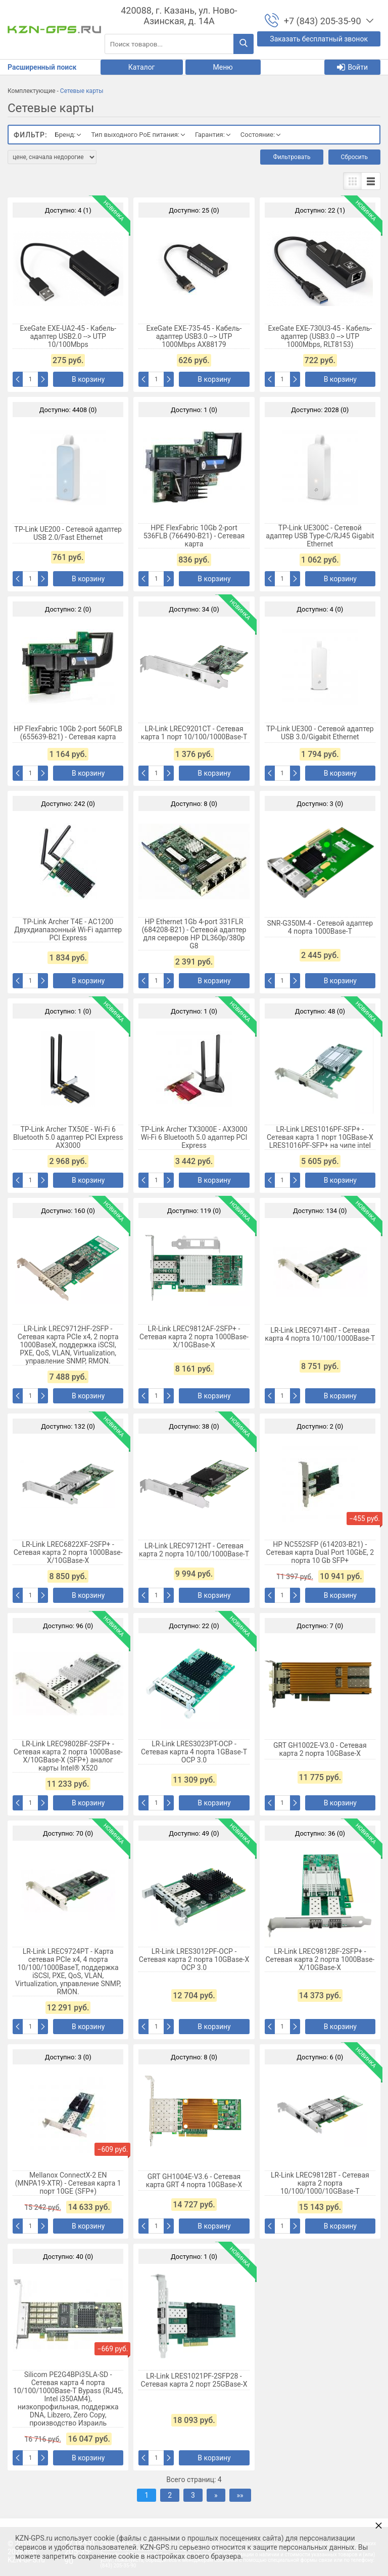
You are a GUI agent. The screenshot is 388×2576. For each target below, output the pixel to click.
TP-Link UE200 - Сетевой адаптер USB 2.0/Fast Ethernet (68, 533)
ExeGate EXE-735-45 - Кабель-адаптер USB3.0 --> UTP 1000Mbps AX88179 (194, 336)
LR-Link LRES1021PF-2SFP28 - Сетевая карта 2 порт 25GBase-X (194, 2380)
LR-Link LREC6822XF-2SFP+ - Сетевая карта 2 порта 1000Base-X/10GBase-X (68, 1552)
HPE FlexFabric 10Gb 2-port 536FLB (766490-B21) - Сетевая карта (194, 536)
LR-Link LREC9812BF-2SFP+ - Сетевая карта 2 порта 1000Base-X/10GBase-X (319, 1959)
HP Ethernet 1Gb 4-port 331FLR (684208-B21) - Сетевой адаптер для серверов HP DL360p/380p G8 (194, 934)
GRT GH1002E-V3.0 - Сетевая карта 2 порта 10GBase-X (320, 1749)
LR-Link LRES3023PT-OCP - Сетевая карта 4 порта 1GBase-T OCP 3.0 (194, 1752)
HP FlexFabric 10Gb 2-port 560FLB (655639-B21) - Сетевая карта (68, 733)
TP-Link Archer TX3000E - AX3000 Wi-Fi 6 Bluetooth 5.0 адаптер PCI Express (193, 1137)
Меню (223, 67)
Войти (352, 67)
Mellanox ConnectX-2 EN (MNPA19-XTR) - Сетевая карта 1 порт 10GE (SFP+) (68, 2183)
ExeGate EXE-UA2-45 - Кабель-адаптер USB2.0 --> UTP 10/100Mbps (68, 336)
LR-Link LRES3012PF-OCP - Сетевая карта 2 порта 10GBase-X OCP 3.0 (194, 1959)
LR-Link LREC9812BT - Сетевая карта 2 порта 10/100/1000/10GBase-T (320, 2183)
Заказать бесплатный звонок (319, 39)
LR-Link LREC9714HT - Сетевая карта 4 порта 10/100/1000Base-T (320, 1334)
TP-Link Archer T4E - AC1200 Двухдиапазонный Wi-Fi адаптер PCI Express (68, 930)
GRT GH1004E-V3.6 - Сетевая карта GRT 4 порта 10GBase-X (194, 2181)
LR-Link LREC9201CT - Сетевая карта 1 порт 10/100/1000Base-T (194, 733)
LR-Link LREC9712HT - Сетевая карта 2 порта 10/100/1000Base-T (194, 1550)
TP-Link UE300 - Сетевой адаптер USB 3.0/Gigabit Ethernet (320, 733)
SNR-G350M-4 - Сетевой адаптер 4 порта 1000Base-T (320, 927)
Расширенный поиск (42, 67)
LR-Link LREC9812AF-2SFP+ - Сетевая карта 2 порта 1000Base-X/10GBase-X (194, 1337)
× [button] (378, 2525)
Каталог (141, 67)
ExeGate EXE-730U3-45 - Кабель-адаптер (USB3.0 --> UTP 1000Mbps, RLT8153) (320, 336)
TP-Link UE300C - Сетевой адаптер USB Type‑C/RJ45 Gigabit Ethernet (320, 536)
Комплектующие (32, 90)
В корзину (88, 379)
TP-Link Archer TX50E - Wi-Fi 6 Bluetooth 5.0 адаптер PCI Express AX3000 (68, 1137)
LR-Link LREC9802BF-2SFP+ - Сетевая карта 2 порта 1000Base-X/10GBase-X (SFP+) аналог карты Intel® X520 (68, 1756)
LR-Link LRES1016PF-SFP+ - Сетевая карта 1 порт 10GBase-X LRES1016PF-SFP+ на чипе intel (320, 1137)
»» (240, 2495)
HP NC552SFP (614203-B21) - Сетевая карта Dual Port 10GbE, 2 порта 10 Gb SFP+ (320, 1552)
